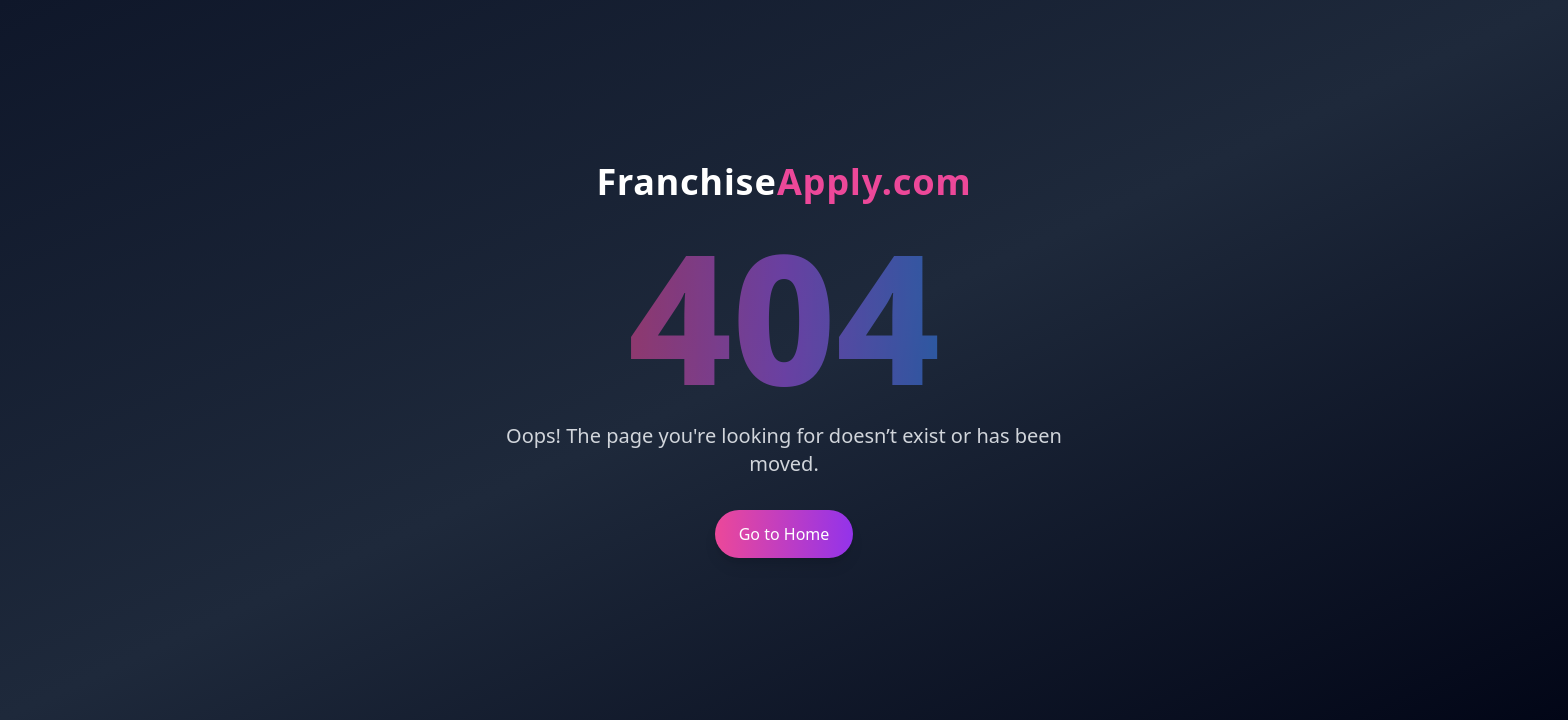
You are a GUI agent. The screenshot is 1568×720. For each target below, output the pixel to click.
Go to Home (784, 534)
